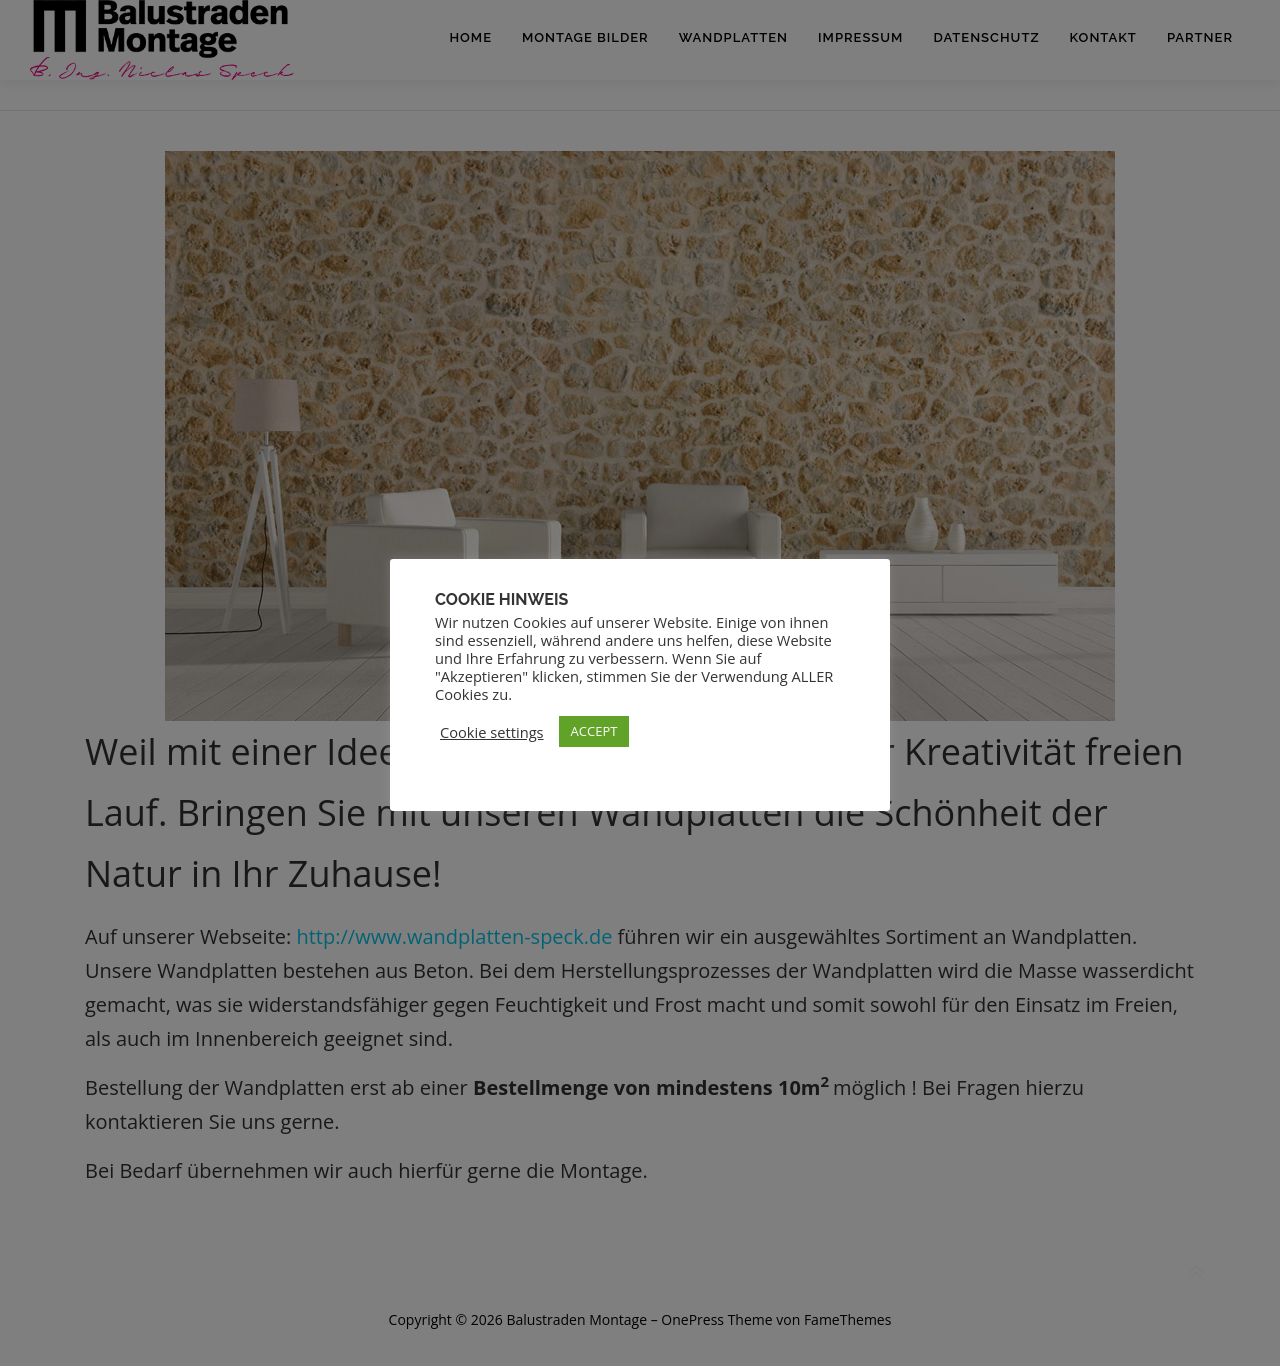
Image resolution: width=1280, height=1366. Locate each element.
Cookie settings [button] (492, 732)
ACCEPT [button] (594, 731)
